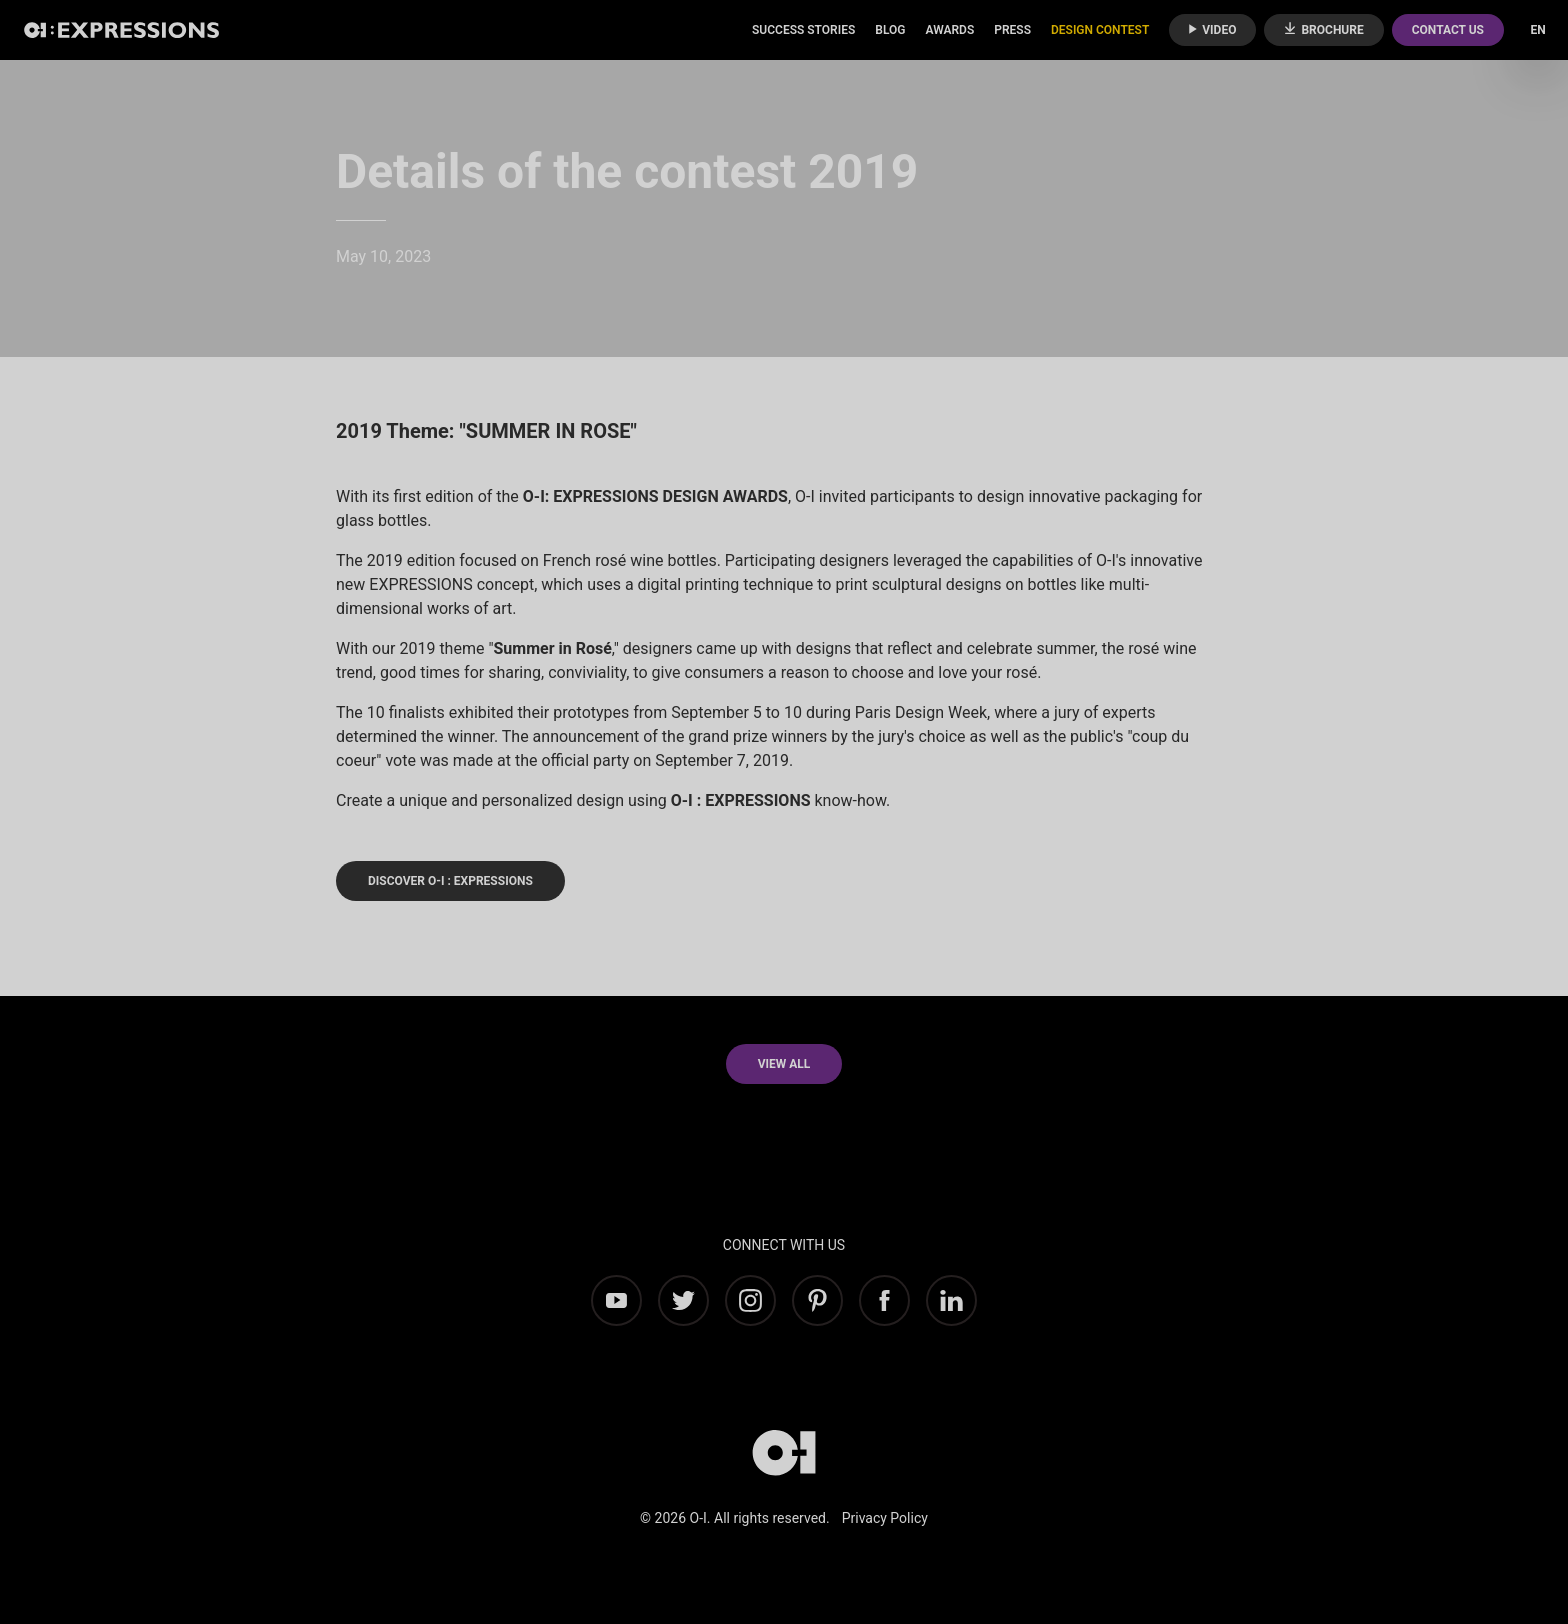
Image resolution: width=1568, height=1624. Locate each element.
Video (1212, 30)
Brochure (1323, 29)
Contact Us (1448, 30)
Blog (890, 30)
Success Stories (803, 30)
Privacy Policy (885, 1518)
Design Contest (1100, 30)
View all (784, 1064)
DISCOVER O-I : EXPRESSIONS (450, 881)
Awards (949, 30)
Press (1012, 30)
